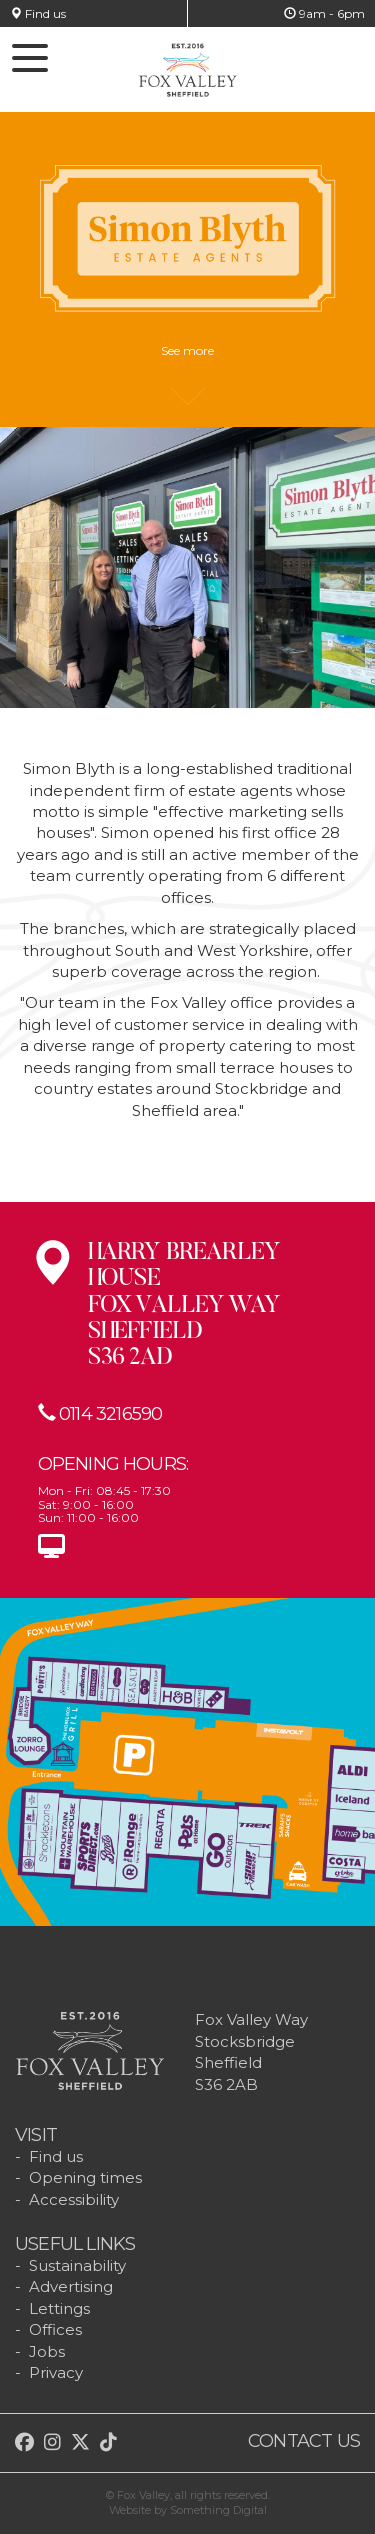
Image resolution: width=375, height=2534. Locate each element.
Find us (38, 13)
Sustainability (77, 2265)
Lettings (59, 2308)
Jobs (47, 2351)
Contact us (304, 2441)
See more (187, 360)
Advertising (71, 2286)
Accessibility (74, 2199)
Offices (55, 2329)
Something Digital (218, 2510)
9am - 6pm (324, 13)
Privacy (56, 2372)
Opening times (85, 2177)
